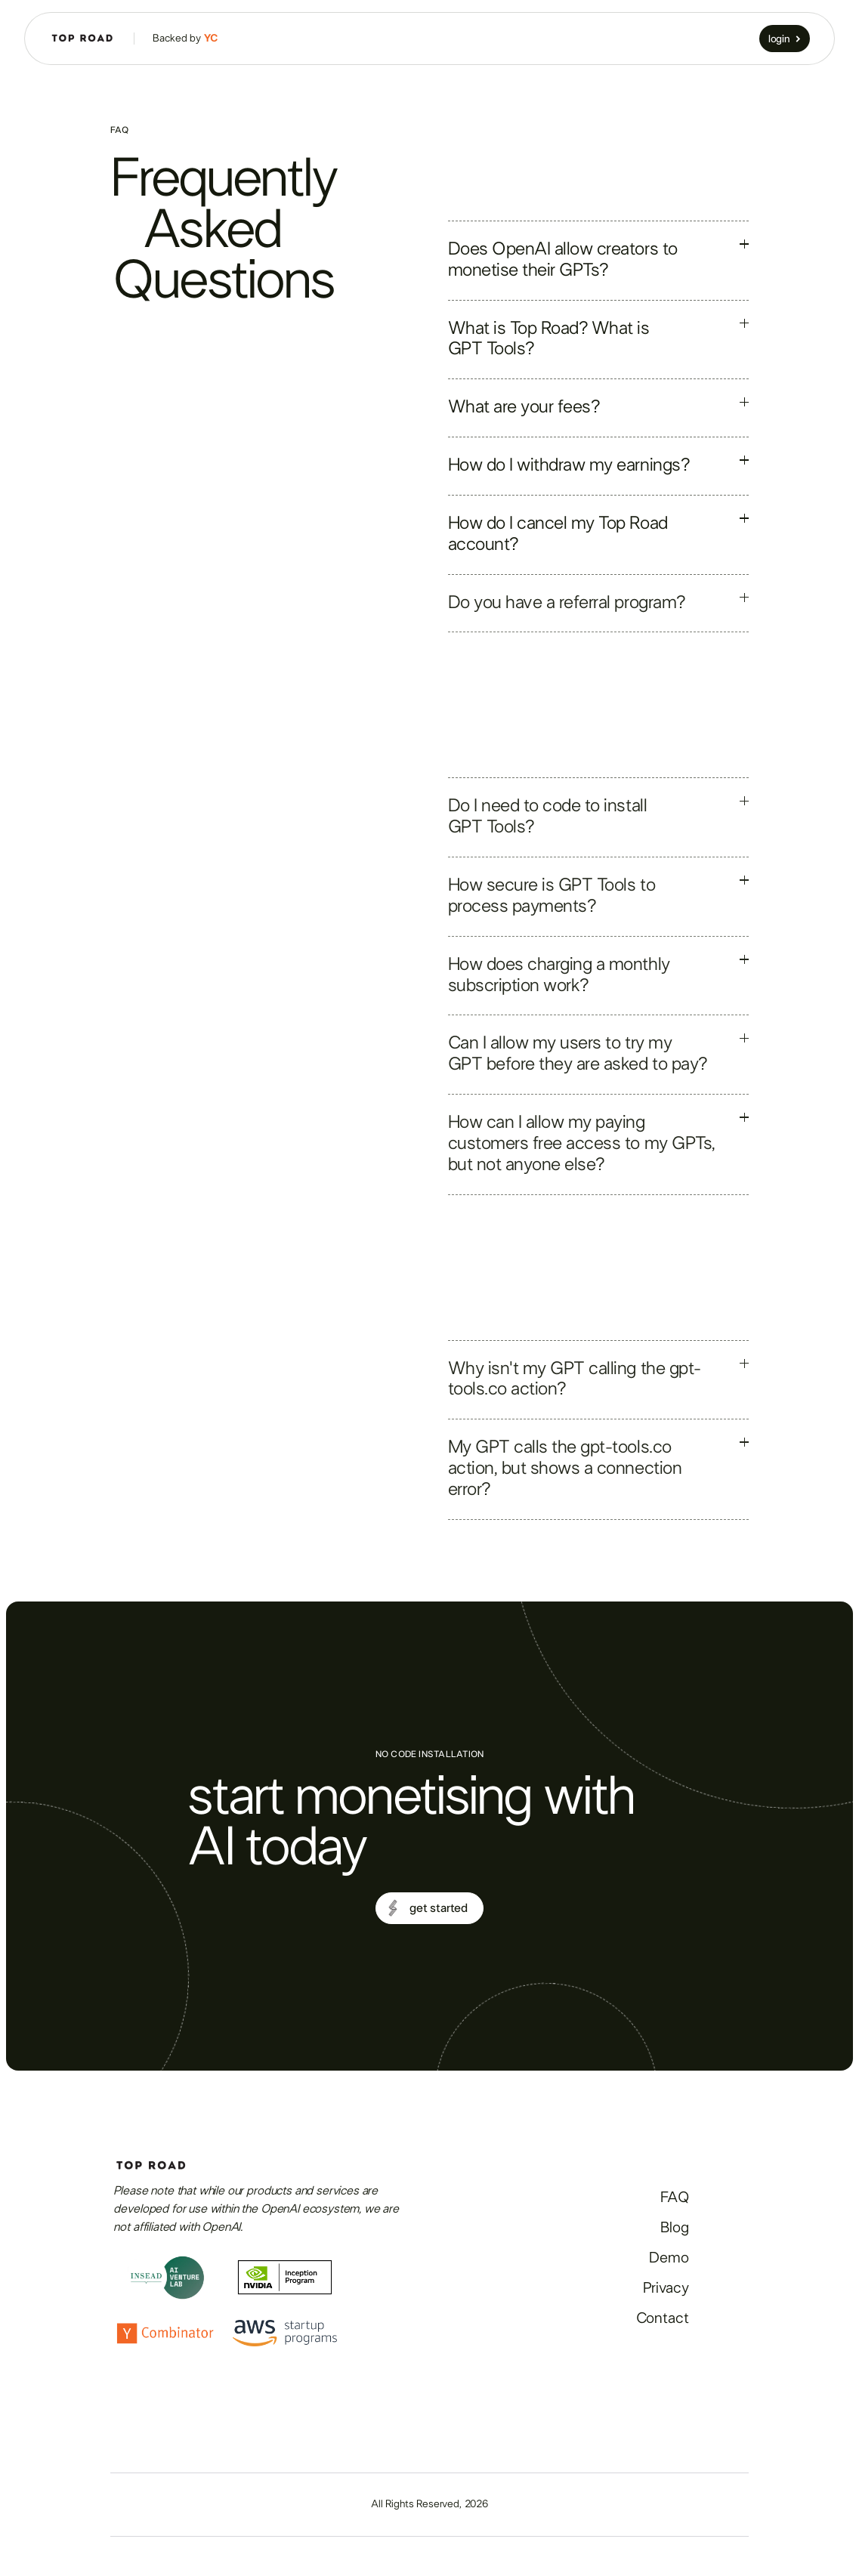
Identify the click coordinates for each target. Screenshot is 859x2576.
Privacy (666, 2288)
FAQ (674, 2197)
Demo (668, 2258)
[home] (82, 38)
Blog (674, 2227)
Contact (662, 2318)
